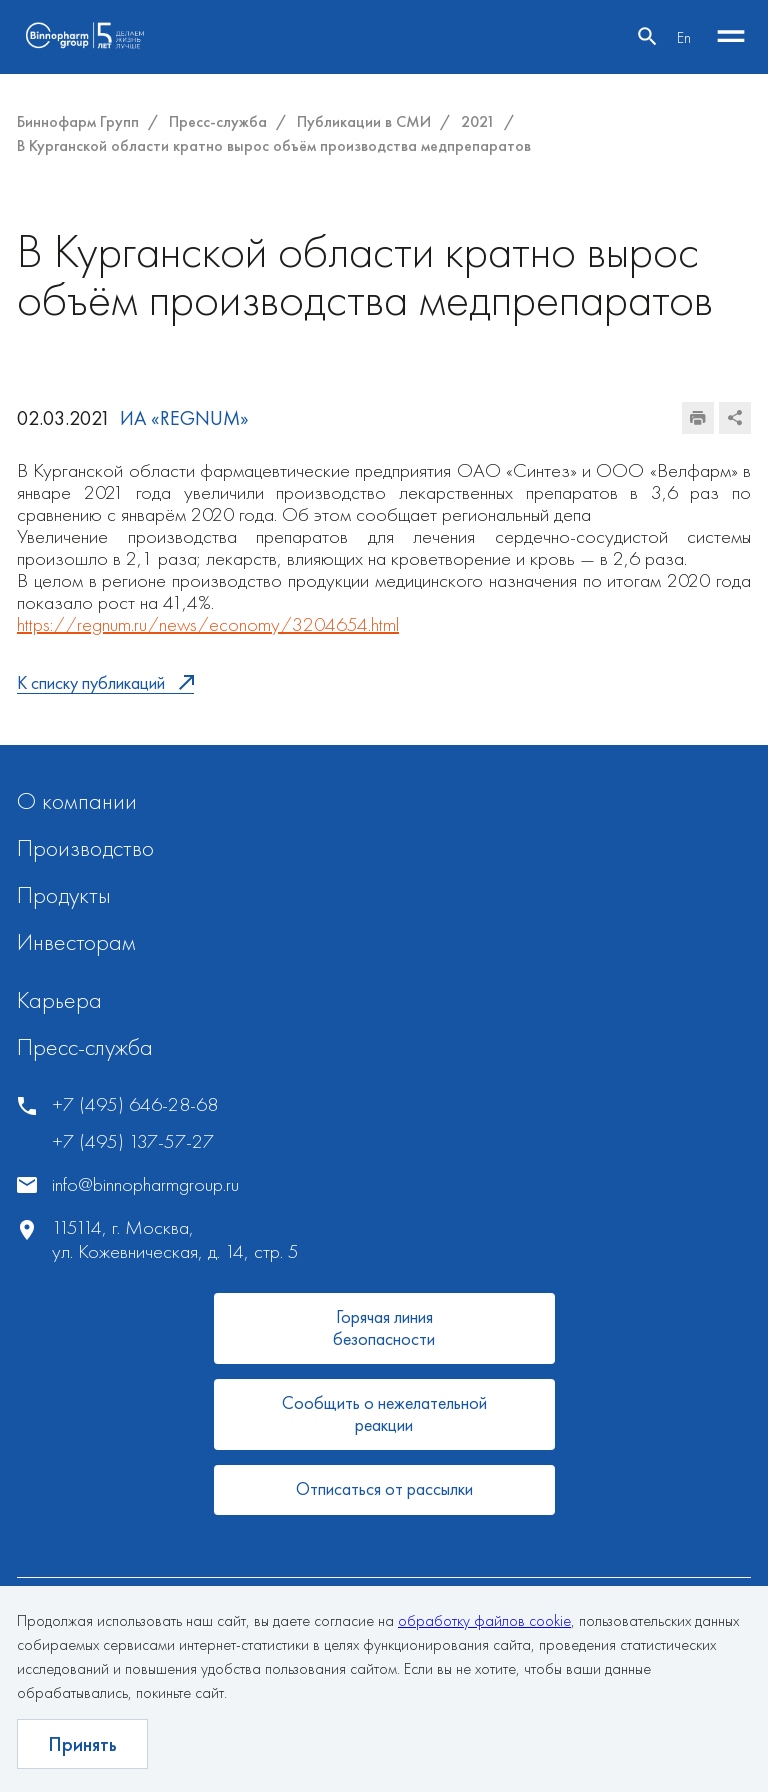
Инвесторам (76, 941)
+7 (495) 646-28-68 (135, 1104)
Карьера (59, 999)
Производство (85, 847)
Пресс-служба (85, 1046)
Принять (82, 1744)
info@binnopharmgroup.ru (145, 1184)
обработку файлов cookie (484, 1620)
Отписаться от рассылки (384, 1488)
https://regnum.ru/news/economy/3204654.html (208, 624)
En (684, 37)
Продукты (64, 894)
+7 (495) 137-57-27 (133, 1141)
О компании (77, 800)
